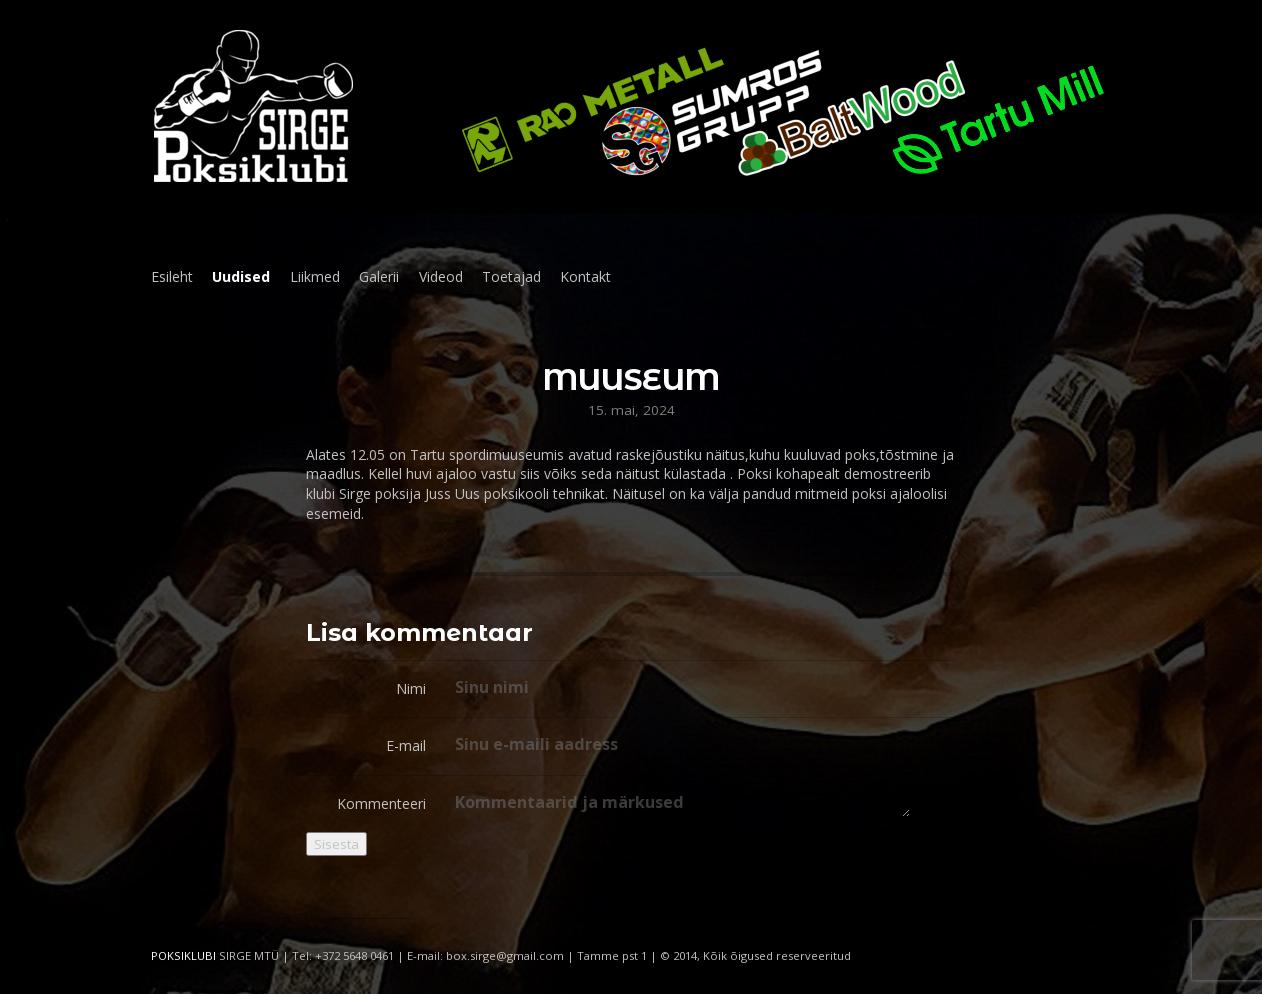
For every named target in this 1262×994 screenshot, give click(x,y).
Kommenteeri (381, 803)
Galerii (379, 276)
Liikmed (315, 276)
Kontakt (585, 276)
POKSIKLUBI (183, 955)
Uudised (241, 276)
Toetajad (511, 276)
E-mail (406, 745)
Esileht (172, 276)
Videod (441, 276)
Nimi (411, 688)
